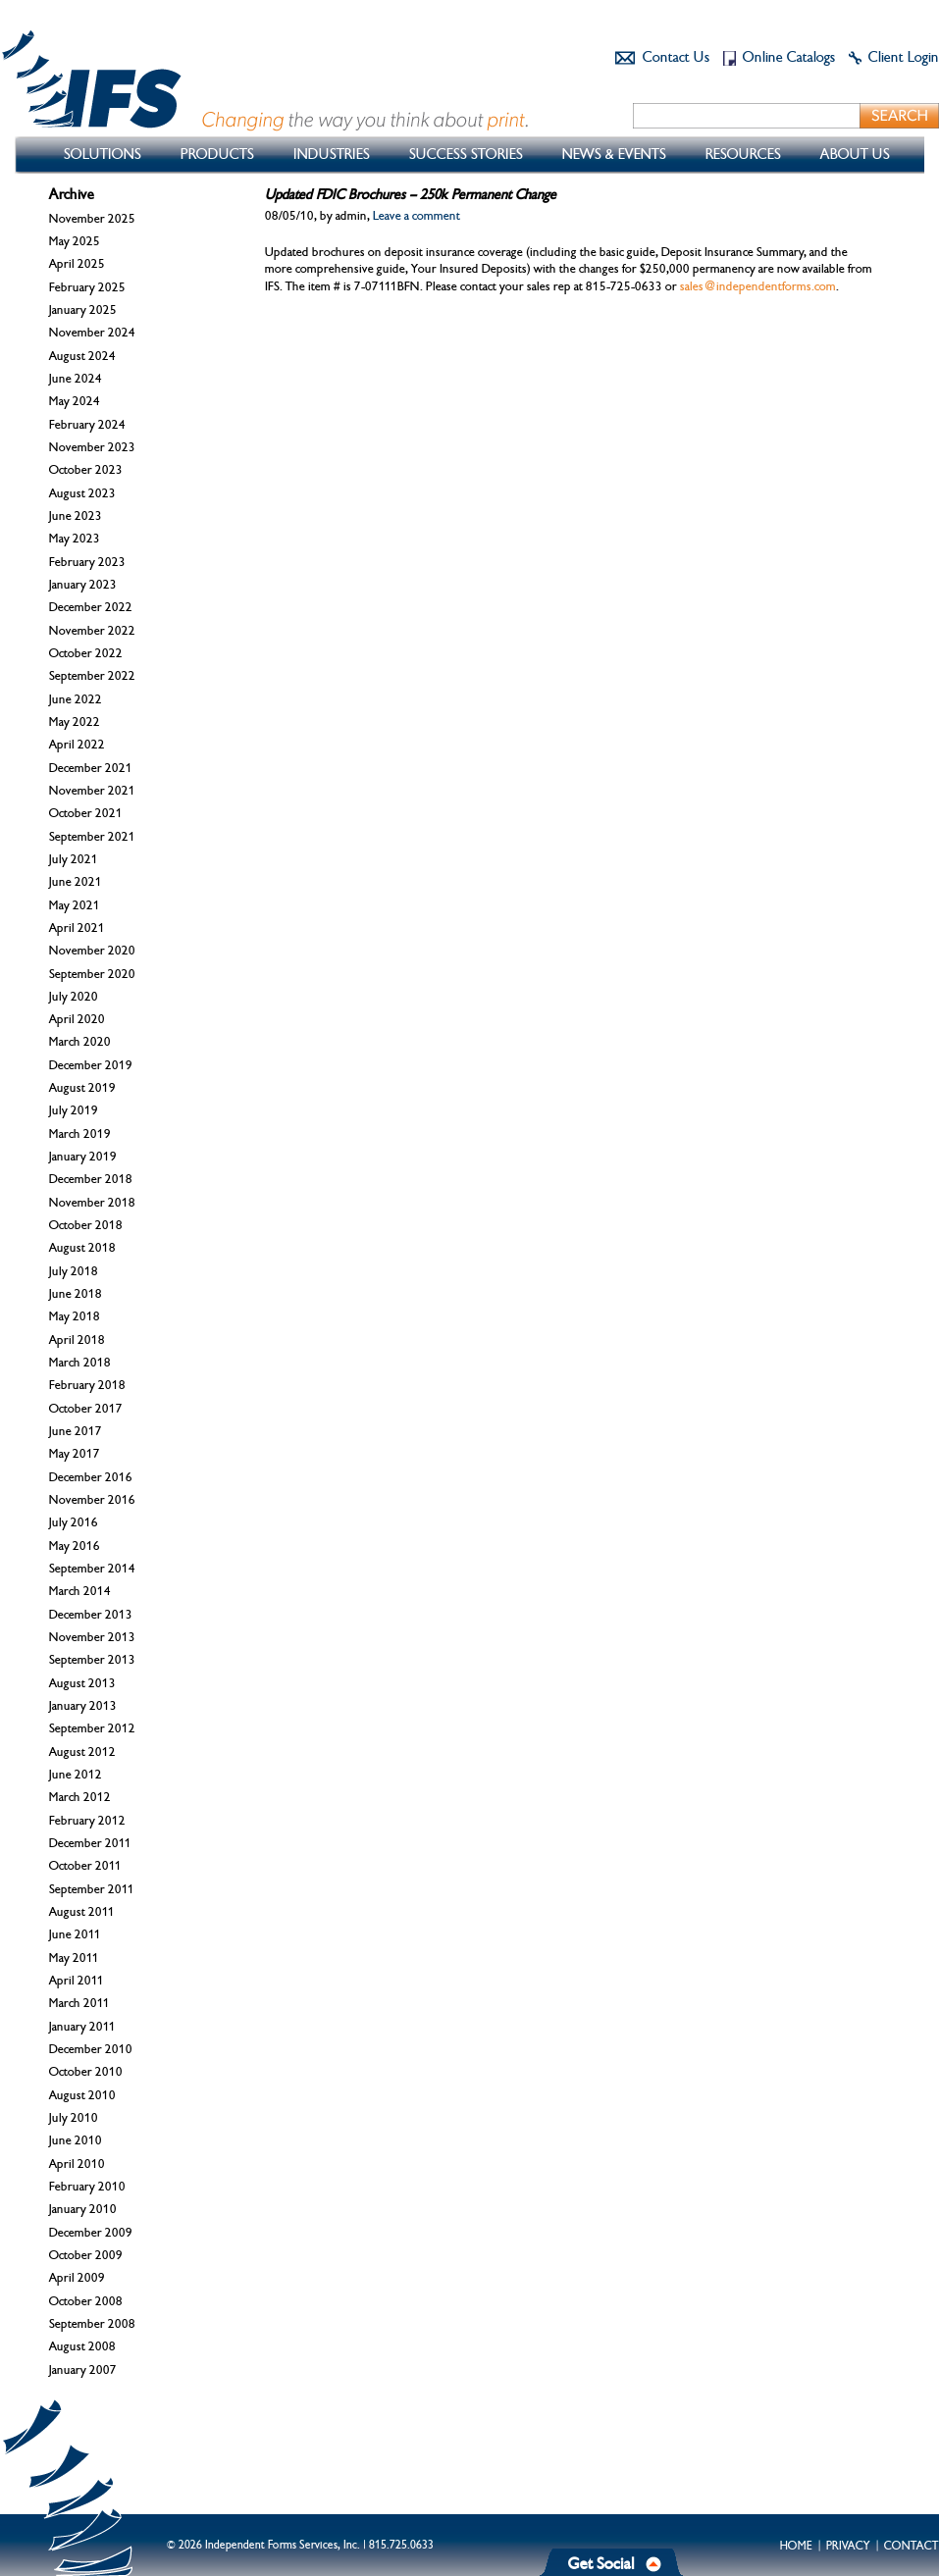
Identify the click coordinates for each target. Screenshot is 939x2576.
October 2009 (86, 2255)
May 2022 (74, 722)
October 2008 (86, 2301)
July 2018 (73, 1271)
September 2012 (92, 1728)
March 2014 (80, 1591)
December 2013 (90, 1615)
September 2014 (92, 1568)
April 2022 (77, 744)
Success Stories (466, 154)
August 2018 (82, 1248)
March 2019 (80, 1134)
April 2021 (77, 928)
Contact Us (676, 57)
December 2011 (90, 1843)
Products (217, 154)
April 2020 (77, 1019)
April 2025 (77, 264)
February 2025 (87, 287)
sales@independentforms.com (758, 286)
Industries (331, 154)
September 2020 (92, 974)
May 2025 (74, 241)
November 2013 (92, 1637)
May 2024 (74, 401)
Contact (911, 2545)
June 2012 (75, 1774)
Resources (743, 154)
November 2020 (92, 950)
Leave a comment (416, 216)
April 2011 (76, 1980)
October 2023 (86, 470)
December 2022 (90, 607)
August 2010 (82, 2095)
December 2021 (90, 768)
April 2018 (77, 1340)
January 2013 (83, 1706)
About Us (855, 154)
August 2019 (82, 1088)
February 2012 (87, 1821)
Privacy (848, 2545)
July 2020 (73, 997)
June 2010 (75, 2140)
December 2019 (90, 1065)
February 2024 (87, 425)
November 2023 (92, 447)
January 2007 (83, 2370)
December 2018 (90, 1179)
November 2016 (92, 1500)
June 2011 (75, 1934)
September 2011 (91, 1889)
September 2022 (92, 676)
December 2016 (90, 1477)
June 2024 (75, 379)
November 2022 (92, 631)
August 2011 (82, 1912)
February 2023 (87, 562)
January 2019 (83, 1156)
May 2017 (74, 1454)
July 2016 (73, 1522)
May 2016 (74, 1546)
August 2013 (82, 1683)
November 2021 (92, 791)
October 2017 (86, 1409)
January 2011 (82, 2027)
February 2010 (87, 2186)
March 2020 (80, 1042)
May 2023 (74, 538)
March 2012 (80, 1797)
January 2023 (83, 585)
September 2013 (92, 1660)
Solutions (102, 154)
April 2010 (77, 2164)
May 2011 (74, 1958)
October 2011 (85, 1866)
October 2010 (86, 2072)
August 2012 (82, 1752)
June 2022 (75, 699)
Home (796, 2545)
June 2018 (75, 1294)
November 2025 (92, 219)
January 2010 (83, 2209)
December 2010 (90, 2049)
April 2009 (77, 2278)
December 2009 (90, 2233)
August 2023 (82, 493)
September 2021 (92, 837)
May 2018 (74, 1316)
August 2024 (82, 356)
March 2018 (80, 1362)
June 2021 (75, 882)
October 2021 (86, 813)
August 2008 (82, 2346)
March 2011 (79, 2003)
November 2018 (92, 1203)
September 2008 (92, 2324)
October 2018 (86, 1225)
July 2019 (73, 1110)
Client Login (903, 57)
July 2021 (73, 859)
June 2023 (75, 516)
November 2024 (92, 332)
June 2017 (75, 1431)
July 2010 (73, 2118)
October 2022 (86, 653)
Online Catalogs (789, 57)
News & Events (614, 154)
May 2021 (74, 905)
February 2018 (87, 1385)
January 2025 (83, 310)
